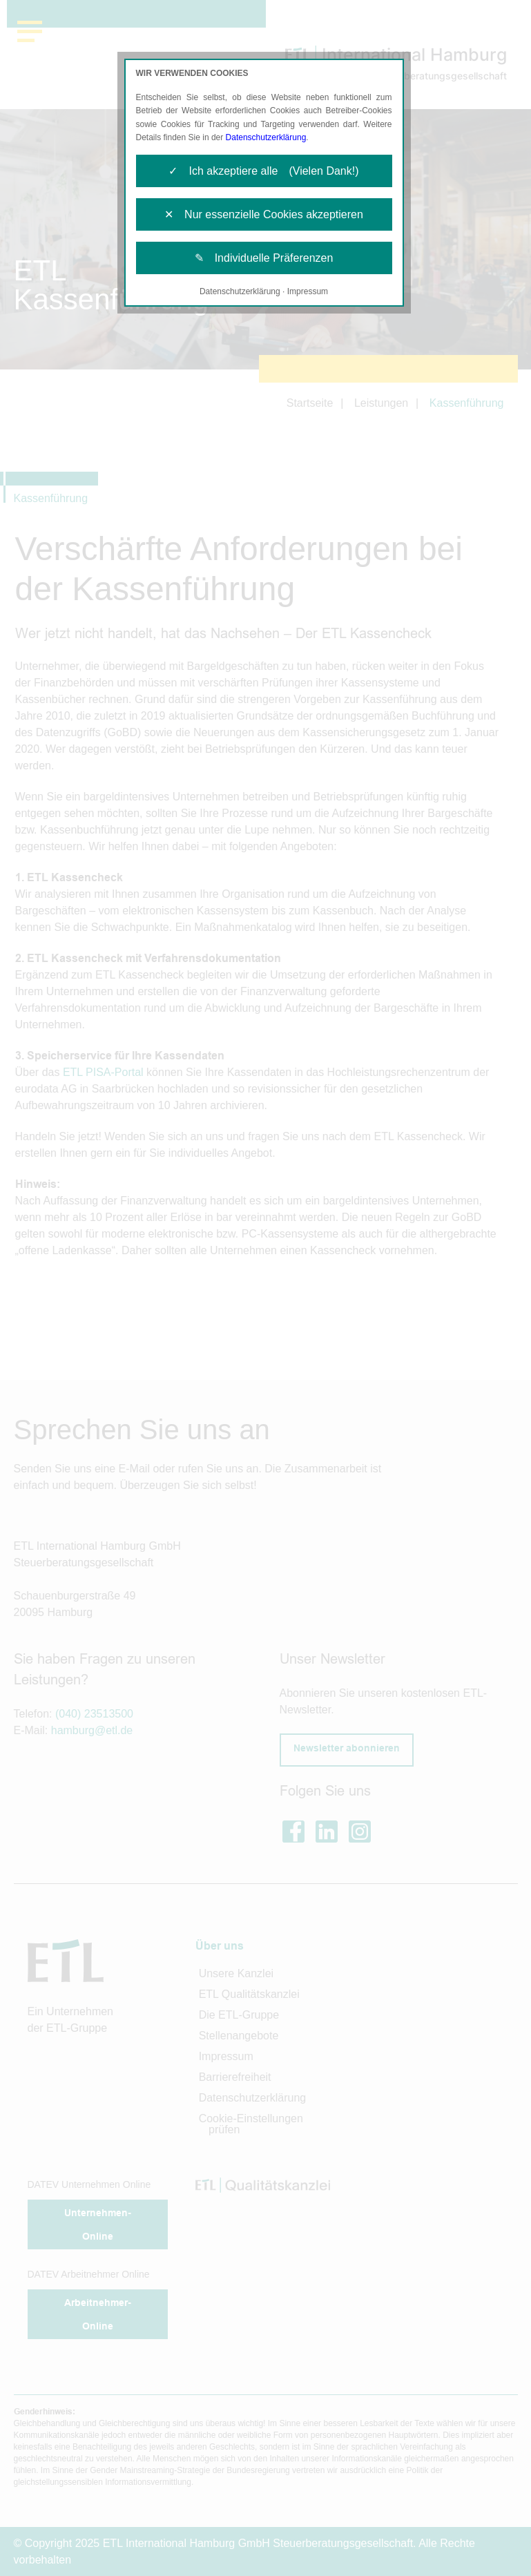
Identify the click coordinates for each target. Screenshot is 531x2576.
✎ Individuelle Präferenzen (264, 258)
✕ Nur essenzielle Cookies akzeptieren (263, 214)
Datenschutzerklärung (266, 137)
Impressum (307, 291)
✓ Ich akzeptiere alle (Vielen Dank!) (263, 171)
